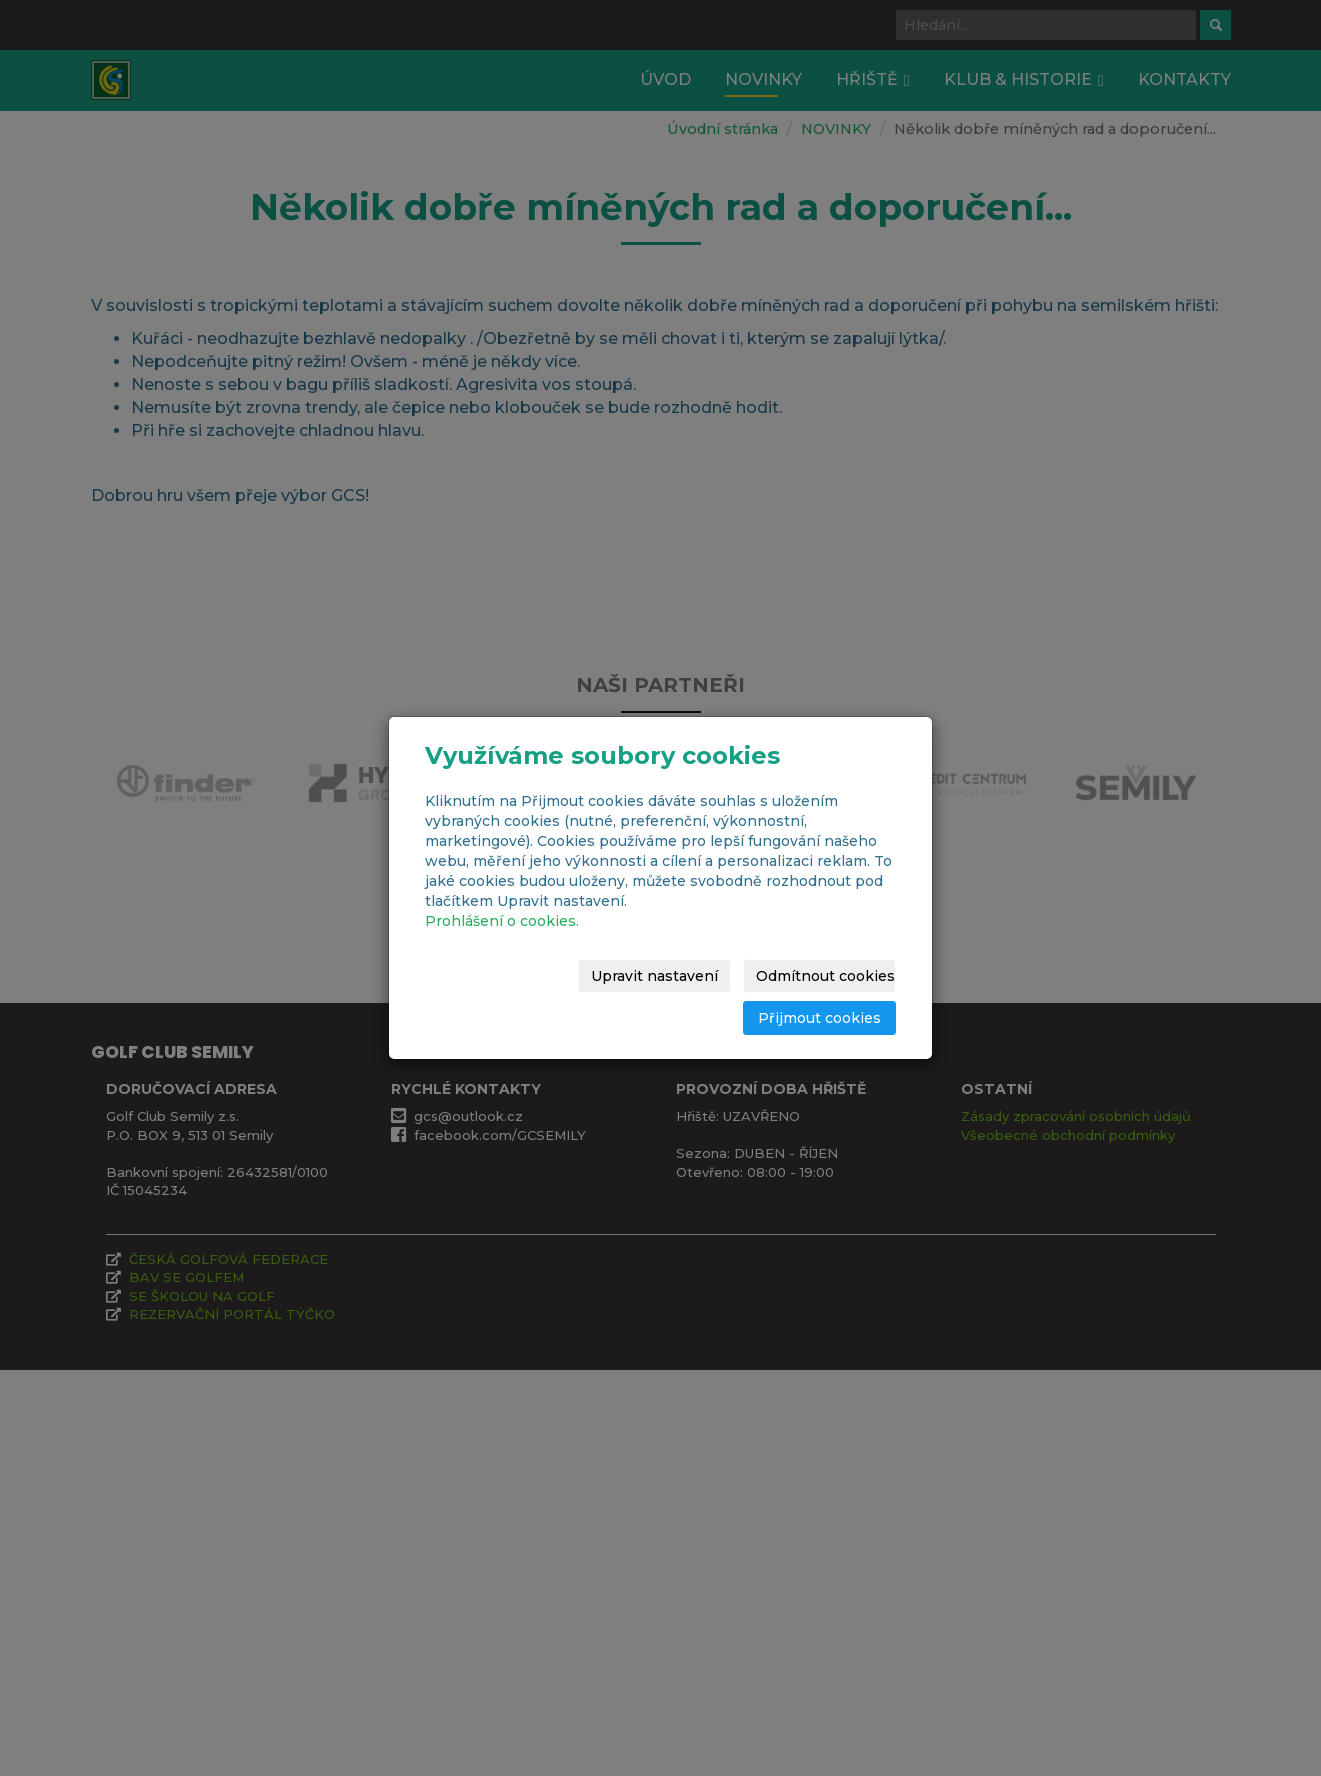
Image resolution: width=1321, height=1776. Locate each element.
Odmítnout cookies (825, 976)
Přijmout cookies (819, 1018)
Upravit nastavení (654, 976)
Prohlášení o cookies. (502, 921)
